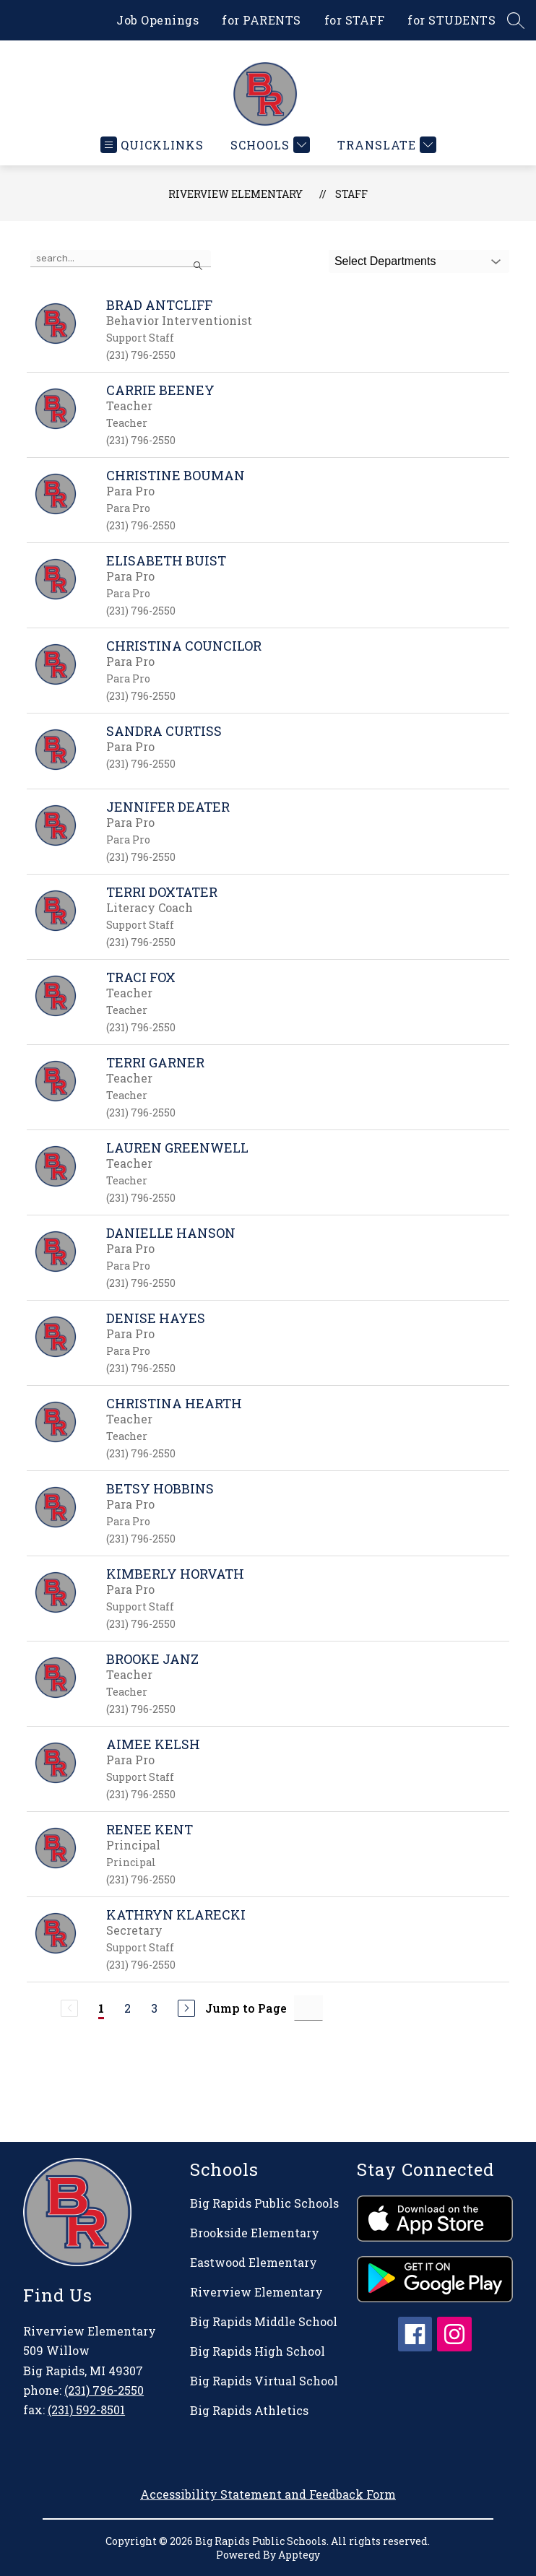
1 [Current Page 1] (101, 2008)
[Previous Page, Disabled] (69, 2008)
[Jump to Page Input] (308, 2008)
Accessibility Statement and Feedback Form (268, 2494)
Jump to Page (246, 2008)
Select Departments (385, 261)
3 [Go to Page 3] (154, 2008)
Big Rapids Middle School (263, 2321)
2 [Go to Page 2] (127, 2008)
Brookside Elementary (254, 2232)
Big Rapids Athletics (249, 2410)
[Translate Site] (385, 145)
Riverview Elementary (235, 194)
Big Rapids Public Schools (264, 2203)
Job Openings (157, 19)
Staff (351, 194)
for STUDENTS (451, 19)
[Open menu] (152, 145)
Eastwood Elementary (253, 2262)
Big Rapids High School (257, 2351)
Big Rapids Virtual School (264, 2380)
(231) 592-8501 (86, 2409)
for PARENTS (261, 19)
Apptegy (299, 2555)
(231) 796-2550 (104, 2390)
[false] (120, 258)
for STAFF (354, 19)
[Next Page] (186, 2008)
